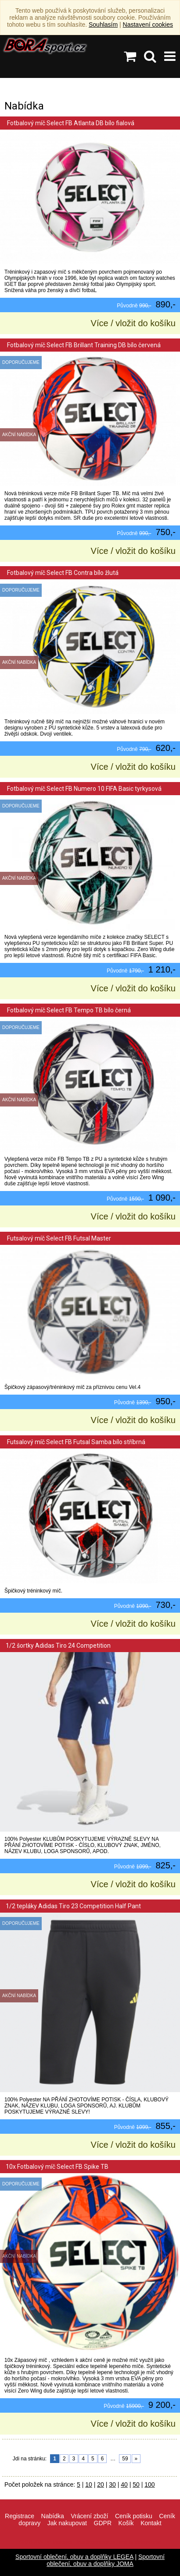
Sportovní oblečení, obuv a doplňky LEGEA (74, 2556)
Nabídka (52, 2516)
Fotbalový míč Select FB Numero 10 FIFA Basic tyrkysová (84, 788)
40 (124, 2484)
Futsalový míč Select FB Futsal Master (58, 1238)
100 (149, 2484)
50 (136, 2484)
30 (112, 2484)
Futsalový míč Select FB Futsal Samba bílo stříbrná (75, 1441)
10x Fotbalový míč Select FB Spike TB (57, 2166)
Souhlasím (103, 24)
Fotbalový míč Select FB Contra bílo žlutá (62, 572)
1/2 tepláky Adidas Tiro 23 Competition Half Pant (73, 1906)
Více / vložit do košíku (133, 323)
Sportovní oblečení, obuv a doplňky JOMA (106, 2560)
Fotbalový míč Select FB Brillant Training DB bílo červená (83, 345)
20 (100, 2484)
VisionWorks (147, 2542)
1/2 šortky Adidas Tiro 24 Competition (58, 1645)
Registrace (19, 2516)
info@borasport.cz (96, 2542)
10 (88, 2484)
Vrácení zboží (89, 2516)
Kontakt (150, 2523)
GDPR (103, 2523)
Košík (126, 2523)
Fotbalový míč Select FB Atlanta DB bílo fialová (70, 123)
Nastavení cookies (148, 24)
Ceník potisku (133, 2516)
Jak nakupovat (67, 2523)
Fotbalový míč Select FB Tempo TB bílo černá (68, 1010)
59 (125, 2459)
